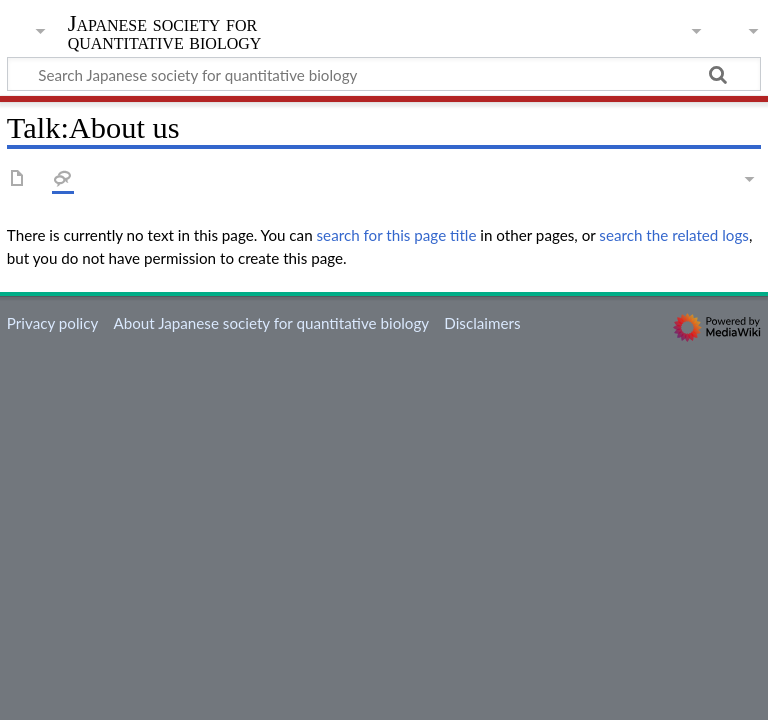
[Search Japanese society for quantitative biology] (384, 74)
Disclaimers (482, 323)
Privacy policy (52, 323)
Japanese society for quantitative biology (165, 33)
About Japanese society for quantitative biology (271, 323)
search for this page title (397, 235)
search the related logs (674, 235)
